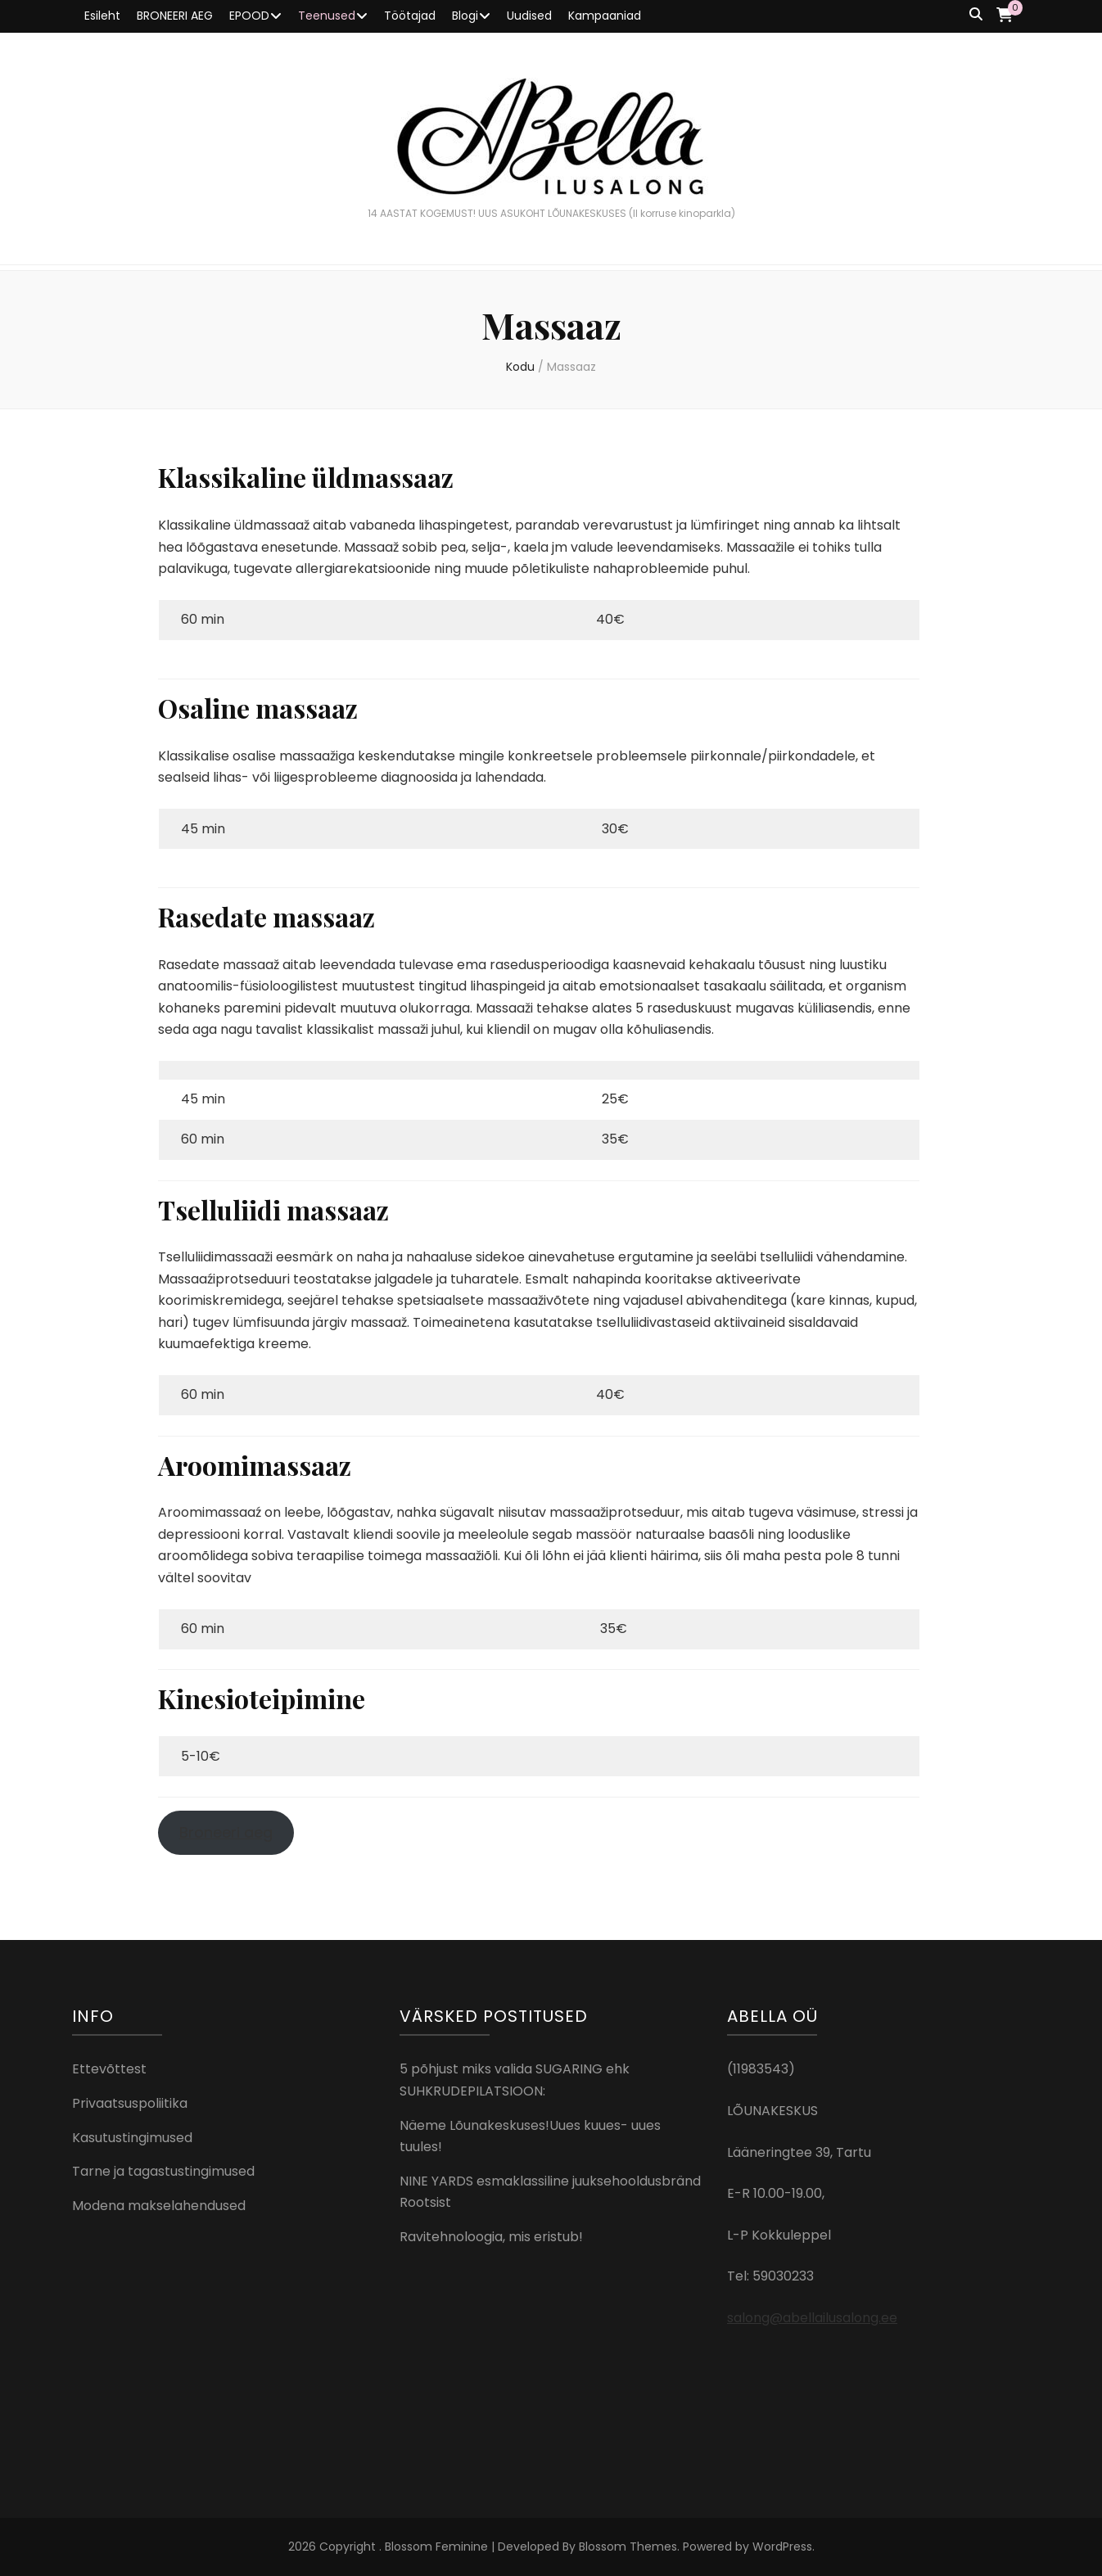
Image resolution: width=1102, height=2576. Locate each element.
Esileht (102, 15)
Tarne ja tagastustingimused (163, 2171)
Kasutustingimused (132, 2137)
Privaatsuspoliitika (129, 2103)
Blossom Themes (628, 2546)
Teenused (326, 15)
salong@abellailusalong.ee (812, 2317)
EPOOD (249, 15)
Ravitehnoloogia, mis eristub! (491, 2236)
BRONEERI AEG (175, 15)
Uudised (529, 15)
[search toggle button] (975, 15)
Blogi (465, 15)
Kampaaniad (604, 15)
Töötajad (410, 15)
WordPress (782, 2546)
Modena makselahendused (159, 2205)
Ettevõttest (109, 2068)
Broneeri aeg (226, 1832)
